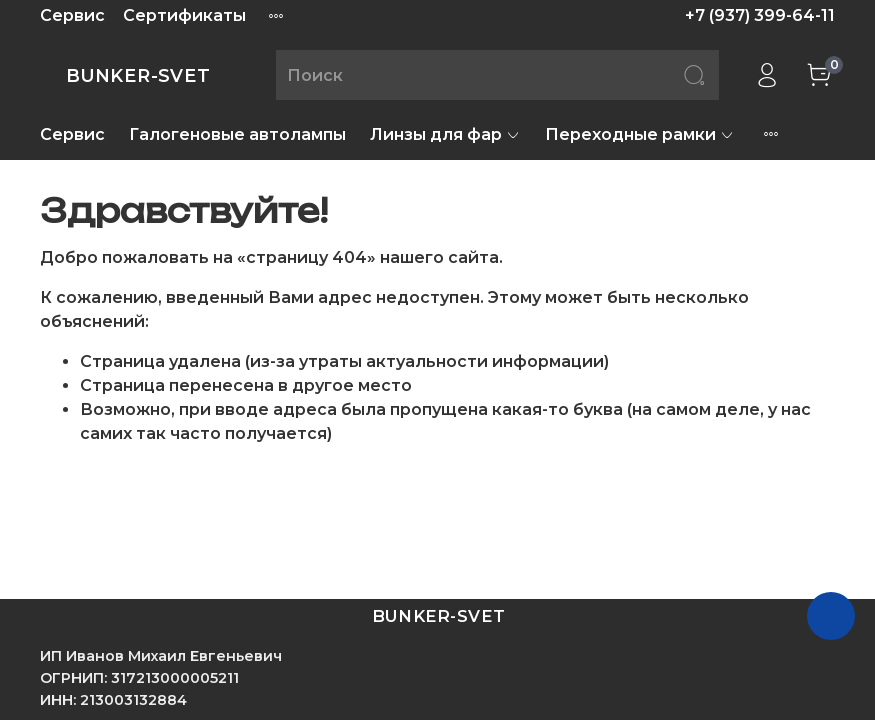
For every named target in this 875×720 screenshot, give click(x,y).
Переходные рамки (640, 134)
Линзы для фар (445, 134)
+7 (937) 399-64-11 (760, 15)
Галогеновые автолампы (237, 134)
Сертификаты (184, 15)
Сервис (72, 15)
